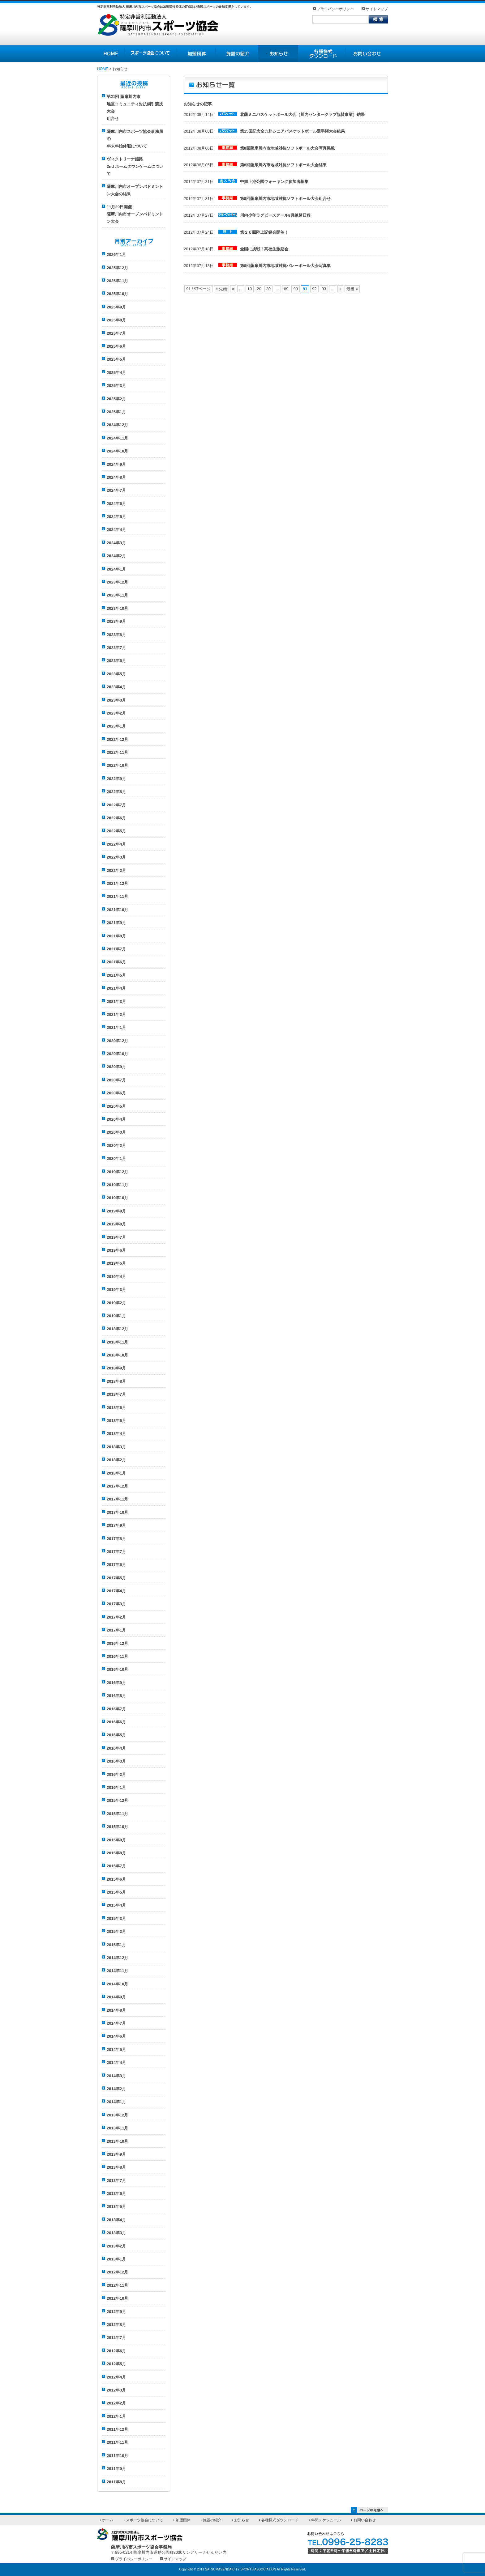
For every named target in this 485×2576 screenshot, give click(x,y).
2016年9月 (116, 1682)
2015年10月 (117, 1826)
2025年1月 (116, 412)
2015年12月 (117, 1800)
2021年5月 (116, 975)
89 (286, 288)
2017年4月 (116, 1591)
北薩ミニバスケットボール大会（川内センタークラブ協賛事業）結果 (302, 114)
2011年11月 (117, 2442)
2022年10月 (117, 765)
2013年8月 (116, 2167)
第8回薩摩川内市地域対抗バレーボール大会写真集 (285, 265)
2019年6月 (116, 1250)
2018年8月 (116, 1381)
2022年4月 (116, 844)
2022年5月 (116, 831)
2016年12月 (117, 1643)
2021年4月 (116, 988)
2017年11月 (117, 1499)
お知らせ (241, 2520)
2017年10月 (117, 1512)
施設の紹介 (212, 2520)
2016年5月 (116, 1735)
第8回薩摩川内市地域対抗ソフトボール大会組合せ (285, 198)
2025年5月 (116, 359)
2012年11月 (117, 2285)
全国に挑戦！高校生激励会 (264, 249)
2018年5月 (116, 1420)
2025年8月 (116, 320)
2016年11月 (117, 1656)
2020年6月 (116, 1093)
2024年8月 (116, 477)
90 (295, 288)
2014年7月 (116, 2023)
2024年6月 (116, 503)
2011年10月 (117, 2455)
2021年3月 (116, 1001)
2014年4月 (116, 2062)
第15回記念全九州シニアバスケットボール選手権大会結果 (292, 131)
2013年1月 (116, 2259)
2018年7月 (116, 1394)
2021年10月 (117, 909)
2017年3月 (116, 1604)
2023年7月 (116, 647)
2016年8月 (116, 1695)
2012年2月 (116, 2403)
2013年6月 (116, 2193)
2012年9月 (116, 2311)
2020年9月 (116, 1066)
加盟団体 (183, 2520)
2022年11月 (117, 752)
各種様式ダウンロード (279, 2520)
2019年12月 (117, 1171)
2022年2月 (116, 870)
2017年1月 (116, 1630)
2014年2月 (116, 2088)
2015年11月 (117, 1813)
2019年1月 (116, 1315)
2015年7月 (116, 1866)
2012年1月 (116, 2416)
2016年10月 (117, 1669)
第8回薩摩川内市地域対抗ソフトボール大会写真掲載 (287, 148)
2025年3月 (116, 385)
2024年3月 (116, 543)
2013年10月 (117, 2141)
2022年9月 (116, 778)
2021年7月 (116, 949)
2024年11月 (117, 438)
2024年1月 (116, 569)
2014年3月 (116, 2075)
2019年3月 (116, 1289)
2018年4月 (116, 1433)
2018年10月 (117, 1355)
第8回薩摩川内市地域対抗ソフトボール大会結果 (283, 165)
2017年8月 (116, 1538)
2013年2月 (116, 2246)
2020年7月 (116, 1080)
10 (249, 288)
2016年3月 (116, 1761)
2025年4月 (116, 372)
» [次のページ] (340, 288)
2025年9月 (116, 307)
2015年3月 (116, 1918)
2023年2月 (116, 713)
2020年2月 (116, 1145)
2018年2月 (116, 1460)
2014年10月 (117, 1984)
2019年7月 (116, 1237)
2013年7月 (116, 2180)
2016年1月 (116, 1787)
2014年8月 (116, 2010)
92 (314, 288)
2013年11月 (117, 2128)
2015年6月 (116, 1879)
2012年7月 (116, 2337)
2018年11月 (117, 1342)
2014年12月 (117, 1957)
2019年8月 (116, 1224)
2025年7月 (116, 333)
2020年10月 (117, 1053)
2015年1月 (116, 1944)
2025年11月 (117, 280)
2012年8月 (116, 2324)
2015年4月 (116, 1905)
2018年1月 (116, 1473)
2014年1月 (116, 2101)
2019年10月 (117, 1197)
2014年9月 (116, 1997)
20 (259, 288)
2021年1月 (116, 1027)
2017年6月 (116, 1564)
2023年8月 (116, 634)
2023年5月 (116, 674)
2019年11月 (117, 1184)
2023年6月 (116, 660)
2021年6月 (116, 962)
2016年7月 (116, 1709)
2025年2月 (116, 399)
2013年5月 (116, 2206)
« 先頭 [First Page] (221, 288)
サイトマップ (377, 9)
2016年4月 (116, 1748)
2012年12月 (117, 2272)
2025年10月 (117, 293)
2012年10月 (117, 2298)
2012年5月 (116, 2364)
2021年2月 (116, 1014)
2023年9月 (116, 621)
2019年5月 (116, 1263)
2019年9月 (116, 1211)
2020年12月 (117, 1040)
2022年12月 (117, 739)
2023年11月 (117, 595)
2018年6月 (116, 1407)
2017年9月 (116, 1525)
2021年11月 (117, 896)
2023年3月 (116, 700)
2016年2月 (116, 1774)
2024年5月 (116, 516)
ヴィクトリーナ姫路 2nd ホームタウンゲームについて (135, 166)
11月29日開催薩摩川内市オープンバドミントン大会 (135, 214)
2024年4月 (116, 529)
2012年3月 (116, 2390)
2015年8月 (116, 1853)
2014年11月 (117, 1970)
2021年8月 (116, 936)
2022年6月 (116, 818)
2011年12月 (117, 2429)
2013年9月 (116, 2154)
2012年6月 (116, 2351)
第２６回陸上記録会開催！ (264, 232)
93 (324, 288)
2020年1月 (116, 1158)
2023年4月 (116, 687)
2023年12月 (117, 582)
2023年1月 (116, 726)
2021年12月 (117, 883)
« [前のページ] (233, 288)
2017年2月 (116, 1617)
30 (268, 288)
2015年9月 (116, 1840)
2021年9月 (116, 922)
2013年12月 (117, 2115)
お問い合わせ (365, 2520)
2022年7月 (116, 805)
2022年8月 (116, 791)
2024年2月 (116, 556)
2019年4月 (116, 1276)
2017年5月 (116, 1578)
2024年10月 (117, 451)
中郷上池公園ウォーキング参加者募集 (274, 181)
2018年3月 (116, 1447)
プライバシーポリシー (335, 9)
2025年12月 (117, 267)
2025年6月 (116, 346)
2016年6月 (116, 1722)
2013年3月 (116, 2232)
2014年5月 (116, 2049)
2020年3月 (116, 1132)
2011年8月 (116, 2482)
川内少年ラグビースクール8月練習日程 (275, 215)
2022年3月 (116, 857)
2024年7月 (116, 490)
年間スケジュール (326, 2520)
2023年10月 (117, 608)
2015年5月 (116, 1892)
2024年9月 (116, 464)
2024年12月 (117, 424)
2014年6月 (116, 2036)
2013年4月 (116, 2219)
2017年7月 (116, 1551)
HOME (102, 69)
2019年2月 (116, 1303)
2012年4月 (116, 2377)
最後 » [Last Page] (352, 288)
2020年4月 (116, 1119)
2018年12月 (117, 1328)
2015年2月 (116, 1931)
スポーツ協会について (144, 2520)
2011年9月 (116, 2468)
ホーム (107, 2520)
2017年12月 (117, 1486)
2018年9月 (116, 1368)
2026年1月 (116, 254)
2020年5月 (116, 1106)
